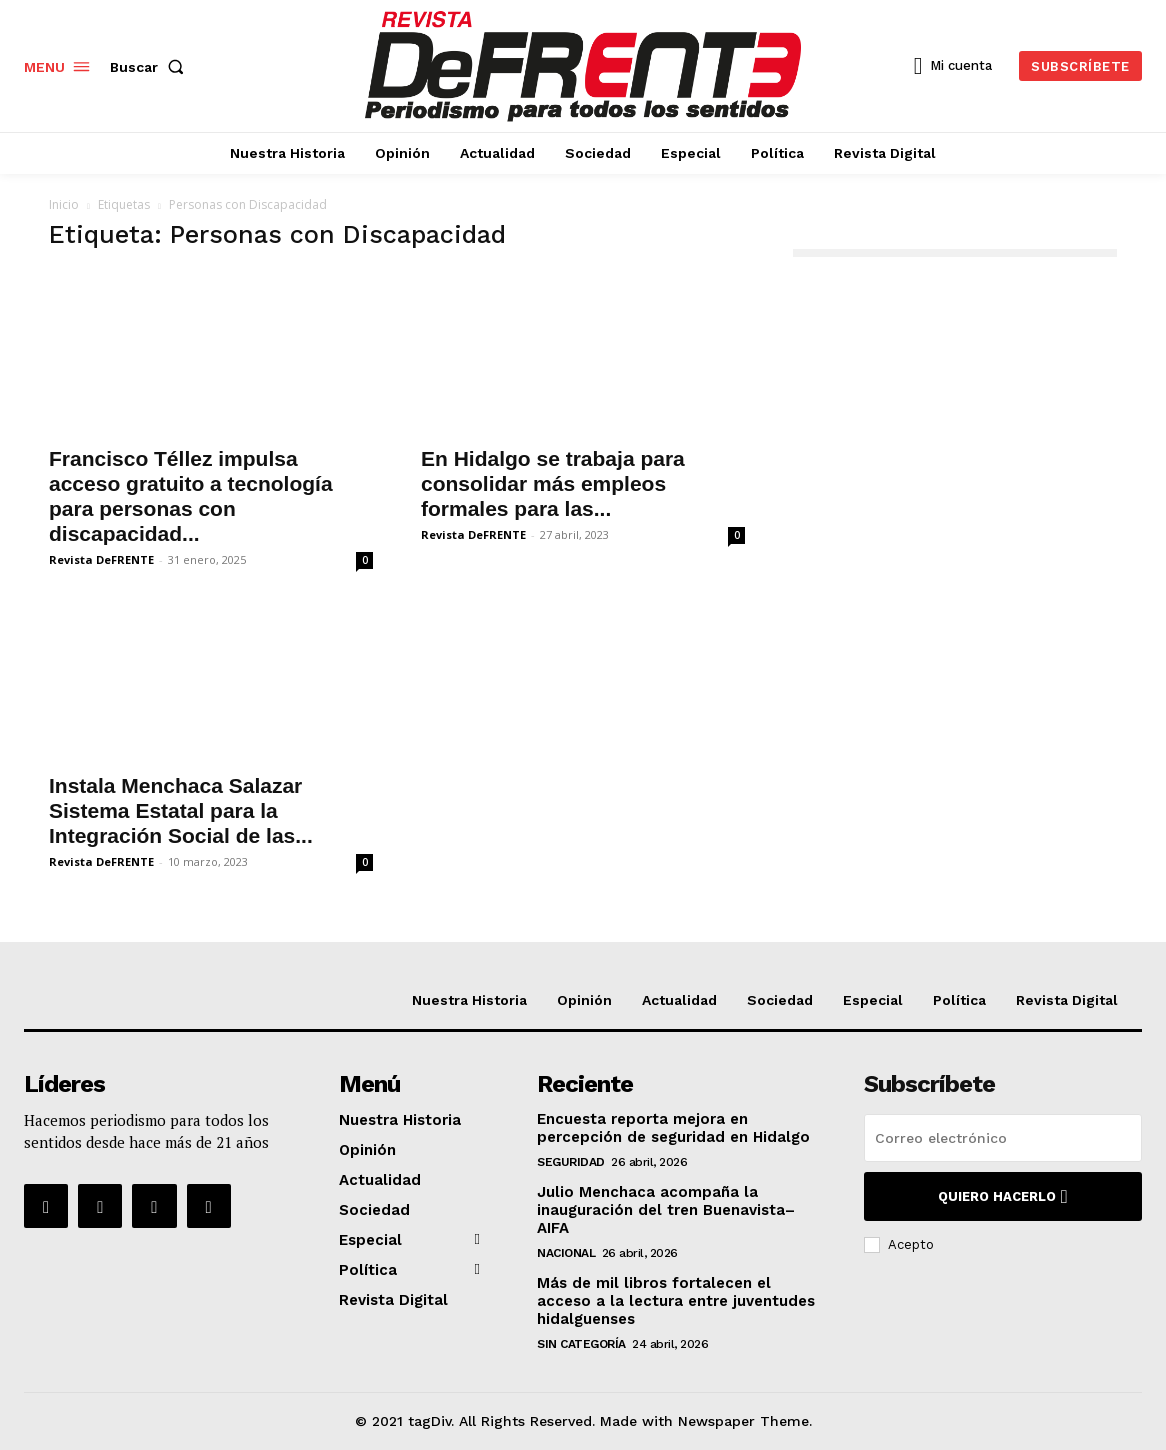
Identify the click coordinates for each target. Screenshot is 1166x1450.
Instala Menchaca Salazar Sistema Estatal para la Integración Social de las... (181, 810)
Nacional (566, 1253)
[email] (1003, 1138)
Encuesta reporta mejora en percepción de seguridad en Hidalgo (673, 1128)
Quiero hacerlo (1003, 1196)
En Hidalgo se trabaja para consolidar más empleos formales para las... (553, 483)
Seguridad (571, 1162)
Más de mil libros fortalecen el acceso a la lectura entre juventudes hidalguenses (676, 1301)
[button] (151, 67)
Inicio (64, 204)
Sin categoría (581, 1344)
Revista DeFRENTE (101, 559)
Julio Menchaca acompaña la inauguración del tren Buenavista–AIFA (666, 1210)
